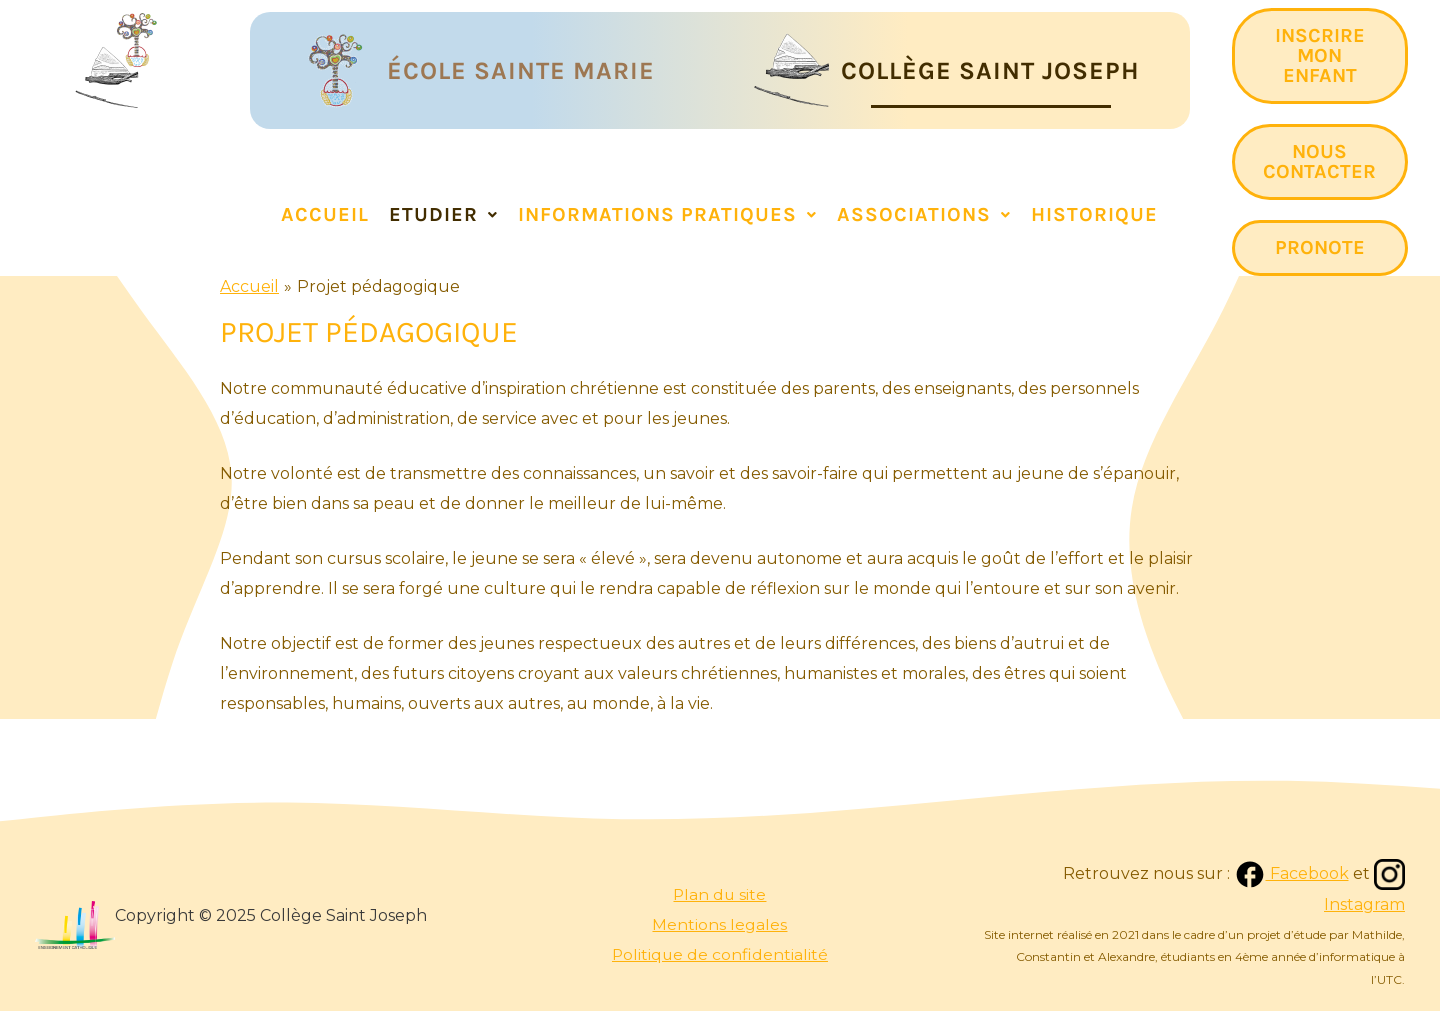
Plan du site (719, 894)
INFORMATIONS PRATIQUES (667, 214)
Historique (1094, 214)
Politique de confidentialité (720, 954)
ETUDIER (443, 214)
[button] (443, 215)
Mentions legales (719, 924)
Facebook (1290, 873)
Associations (924, 214)
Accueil (325, 214)
